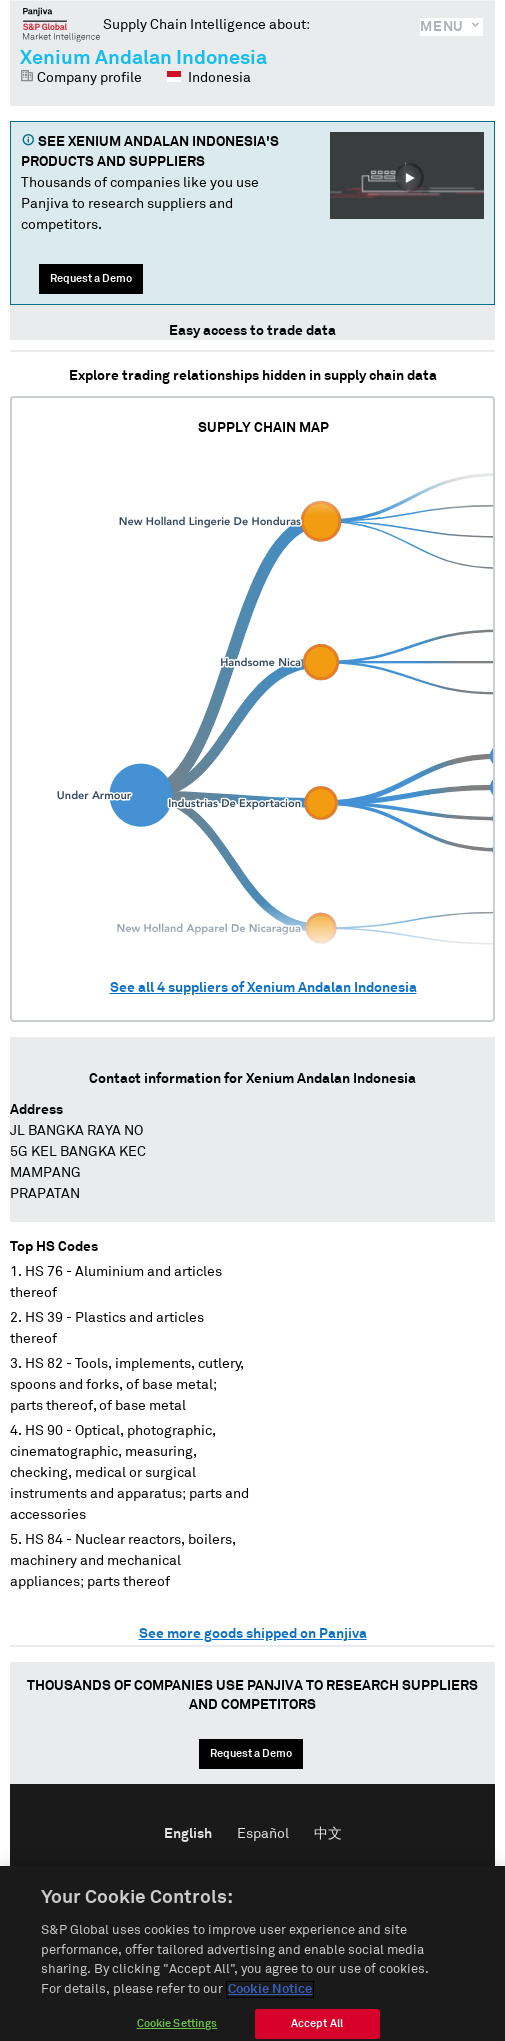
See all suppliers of (263, 988)
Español (263, 1834)
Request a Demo (91, 278)
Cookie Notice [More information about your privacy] (270, 1999)
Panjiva (61, 24)
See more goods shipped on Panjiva (253, 1634)
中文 (328, 1834)
